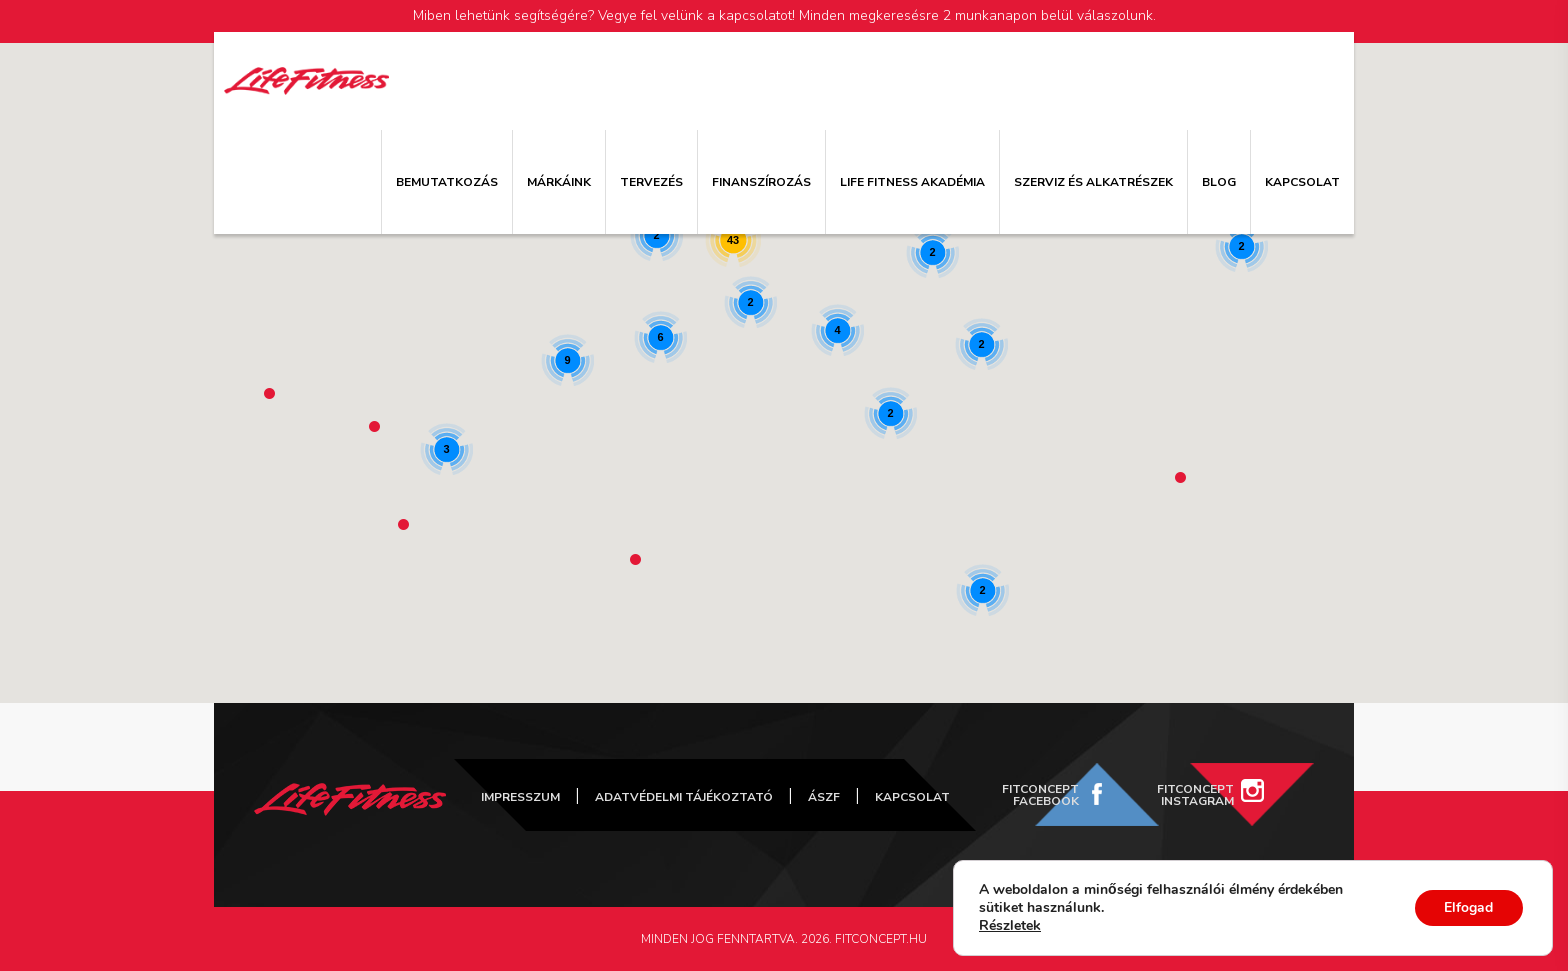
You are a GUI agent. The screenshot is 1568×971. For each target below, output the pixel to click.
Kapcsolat (1302, 182)
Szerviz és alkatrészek (1093, 182)
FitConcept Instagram (1195, 795)
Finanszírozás (761, 182)
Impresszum (520, 797)
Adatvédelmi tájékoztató (684, 797)
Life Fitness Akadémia (912, 182)
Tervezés (651, 182)
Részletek (1010, 926)
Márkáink (559, 182)
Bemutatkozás (447, 182)
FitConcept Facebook (1040, 795)
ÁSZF (824, 797)
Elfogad (1468, 907)
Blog (1219, 182)
